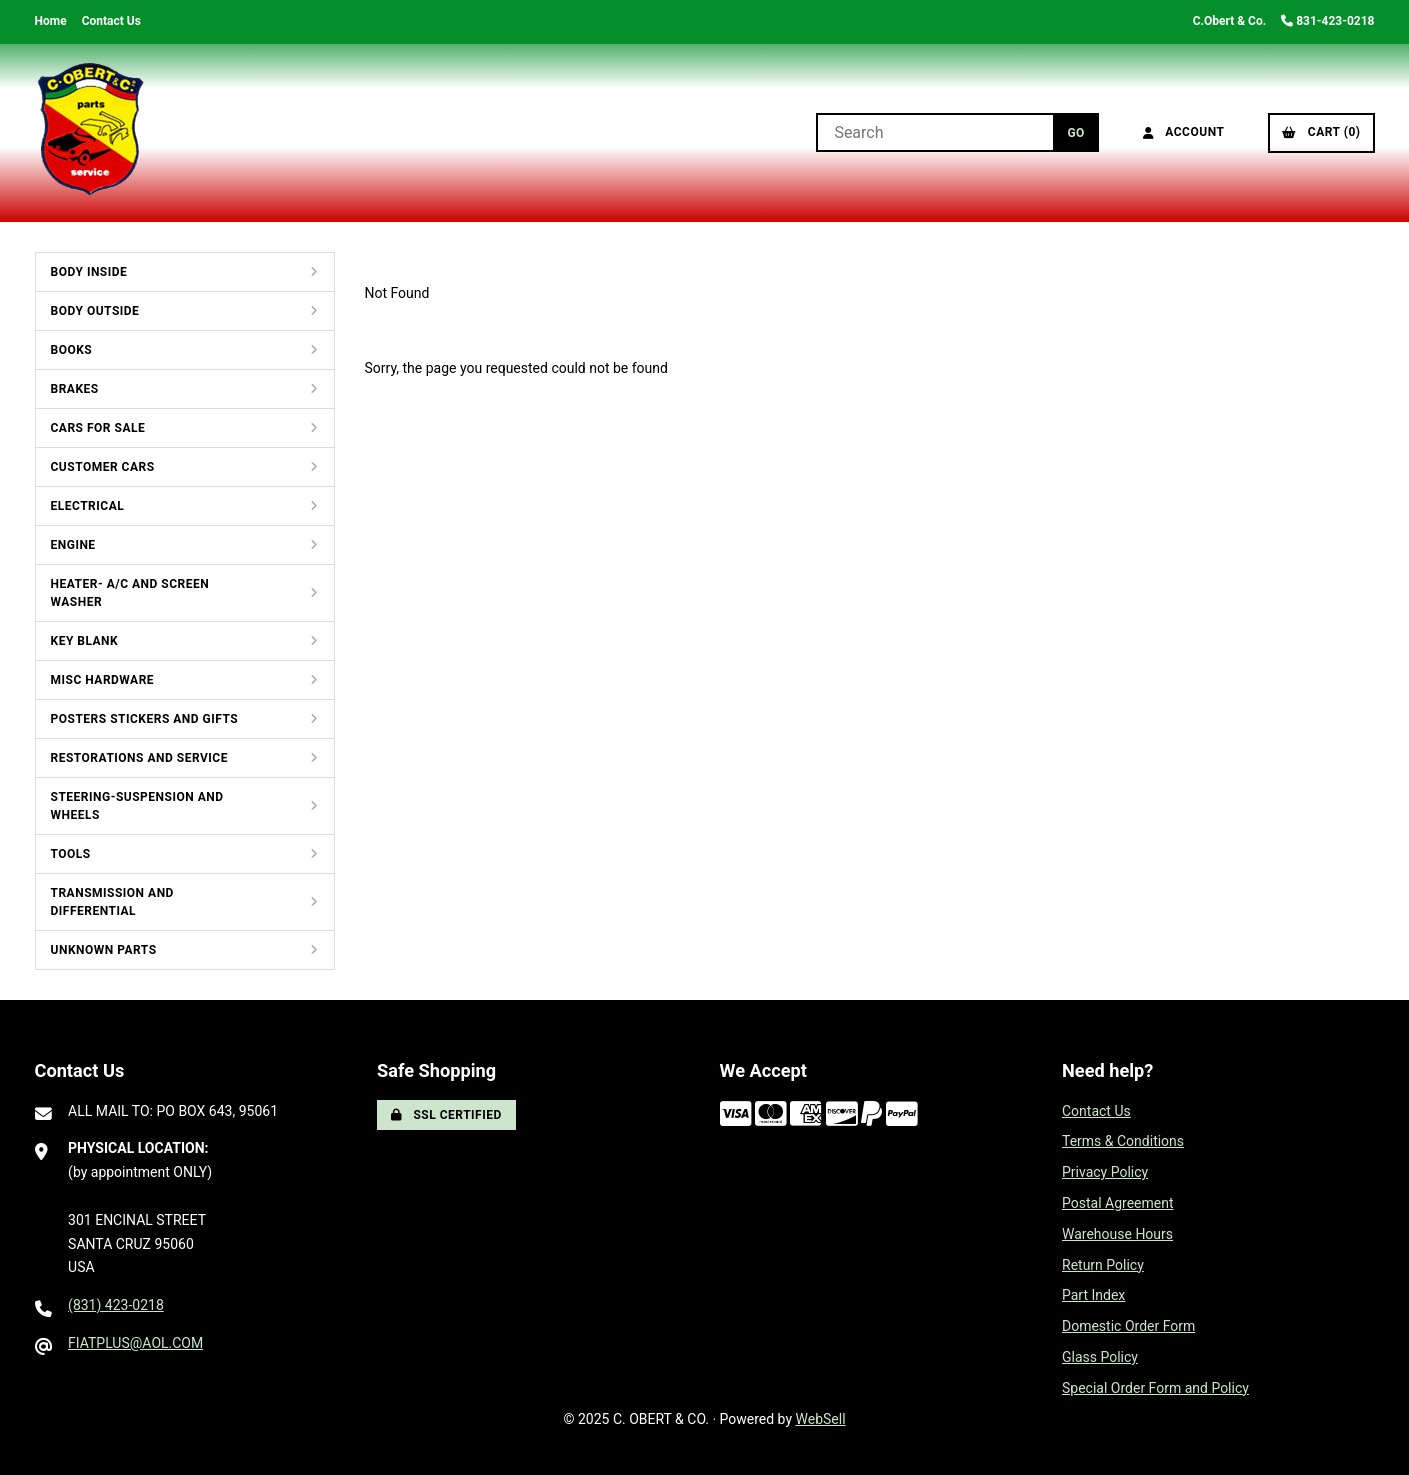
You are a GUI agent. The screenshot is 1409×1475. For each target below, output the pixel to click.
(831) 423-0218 (116, 1305)
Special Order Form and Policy (1155, 1388)
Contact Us (111, 21)
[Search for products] (934, 132)
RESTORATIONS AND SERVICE (139, 758)
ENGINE (73, 545)
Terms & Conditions (1123, 1141)
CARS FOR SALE (98, 428)
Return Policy (1103, 1265)
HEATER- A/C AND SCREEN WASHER (130, 593)
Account (1184, 132)
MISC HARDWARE (103, 680)
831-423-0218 (1327, 21)
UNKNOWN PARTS (104, 950)
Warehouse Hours (1117, 1234)
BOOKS (72, 350)
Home (51, 21)
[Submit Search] (1075, 132)
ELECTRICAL (88, 506)
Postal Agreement (1118, 1203)
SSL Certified (446, 1115)
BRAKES (75, 389)
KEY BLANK (85, 641)
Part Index (1093, 1295)
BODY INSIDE (89, 272)
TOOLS (71, 854)
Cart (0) (1321, 132)
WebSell (821, 1419)
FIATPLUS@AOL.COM (135, 1343)
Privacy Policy (1105, 1172)
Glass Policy (1100, 1357)
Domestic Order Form (1128, 1326)
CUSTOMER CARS (103, 467)
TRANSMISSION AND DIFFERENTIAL (112, 902)
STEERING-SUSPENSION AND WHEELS (137, 806)
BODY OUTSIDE (95, 311)
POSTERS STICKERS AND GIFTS (145, 719)
